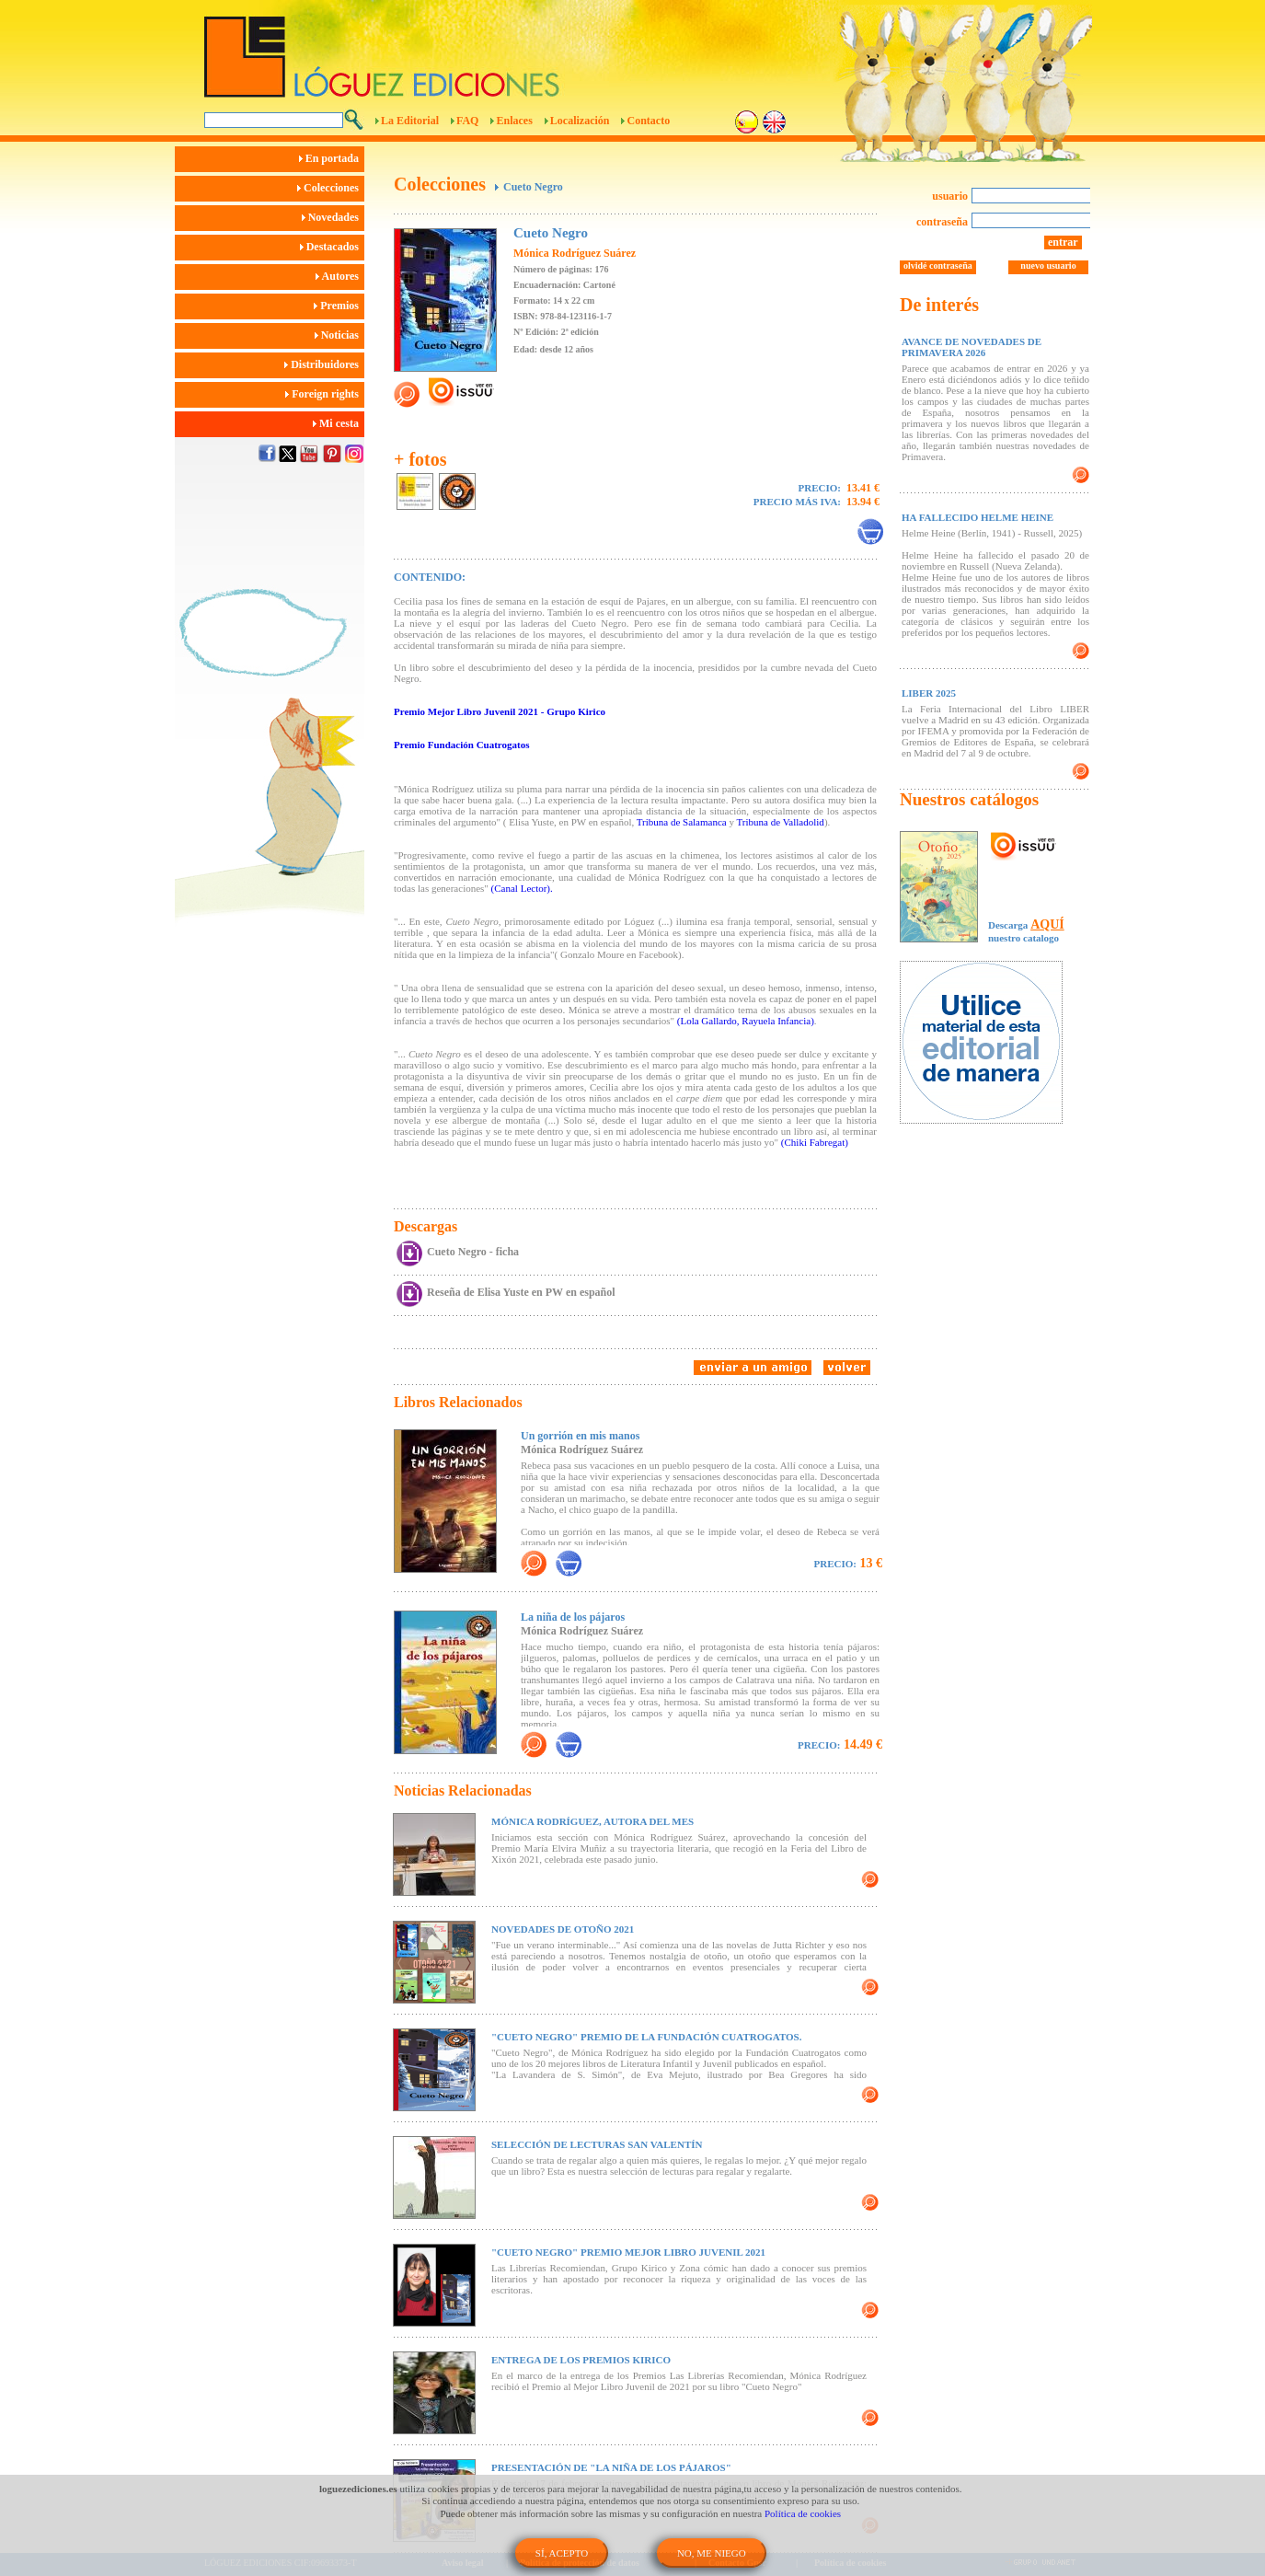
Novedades (333, 217)
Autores (340, 276)
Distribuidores (324, 364)
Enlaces (514, 120)
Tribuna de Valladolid (780, 821)
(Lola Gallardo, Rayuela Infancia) (745, 1020)
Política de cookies (803, 2513)
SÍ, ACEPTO (561, 2553)
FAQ (467, 120)
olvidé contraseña (937, 265)
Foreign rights (324, 393)
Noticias (339, 335)
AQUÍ (1047, 924)
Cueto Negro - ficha (473, 1251)
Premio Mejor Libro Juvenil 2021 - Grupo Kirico (499, 711)
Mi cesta (338, 423)
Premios (339, 305)
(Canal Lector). (522, 888)
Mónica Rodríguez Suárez (574, 253)
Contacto (648, 120)
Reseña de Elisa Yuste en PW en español (521, 1292)
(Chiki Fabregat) (814, 1142)
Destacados (332, 246)
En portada (331, 158)
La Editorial (410, 120)
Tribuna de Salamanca (682, 821)
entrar (1063, 242)
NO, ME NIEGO (711, 2553)
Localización (580, 120)
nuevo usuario (1047, 265)
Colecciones (330, 187)
